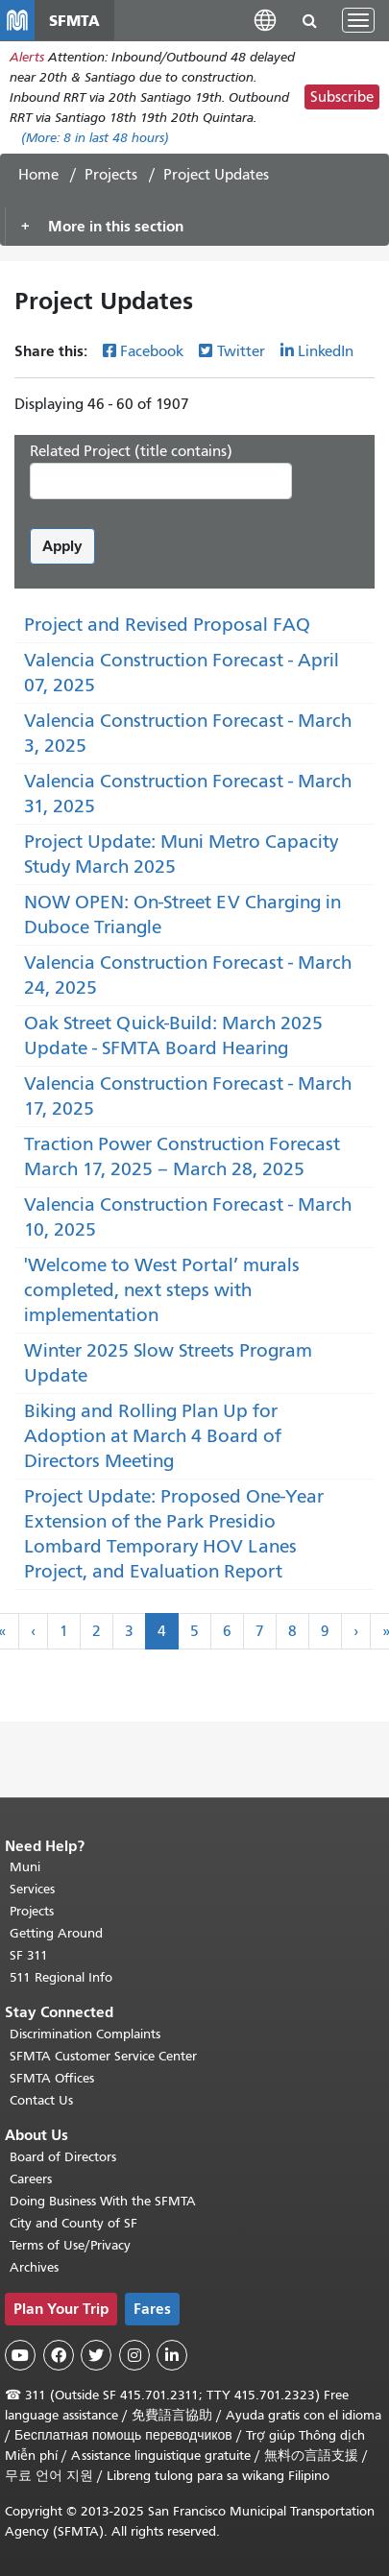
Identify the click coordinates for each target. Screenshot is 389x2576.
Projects (111, 174)
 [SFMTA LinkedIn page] (172, 2355)
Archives (34, 2267)
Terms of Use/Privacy (70, 2245)
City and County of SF (73, 2223)
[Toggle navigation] (358, 20)
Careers (31, 2179)
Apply (62, 546)
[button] (265, 20)
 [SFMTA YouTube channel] (20, 2355)
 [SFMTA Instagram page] (134, 2355)
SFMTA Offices (52, 2078)
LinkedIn (325, 351)
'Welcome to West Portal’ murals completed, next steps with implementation (162, 1290)
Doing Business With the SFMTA (103, 2201)
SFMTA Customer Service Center (103, 2056)
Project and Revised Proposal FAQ (167, 625)
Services (32, 1889)
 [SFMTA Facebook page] (58, 2355)
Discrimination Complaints (85, 2034)
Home (38, 174)
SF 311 (29, 1955)
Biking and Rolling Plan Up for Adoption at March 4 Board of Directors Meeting (152, 1436)
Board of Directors (63, 2157)
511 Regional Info (61, 1977)
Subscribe (342, 97)
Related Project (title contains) (131, 451)
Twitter (241, 351)
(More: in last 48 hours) (95, 138)
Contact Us (41, 2100)
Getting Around (56, 1933)
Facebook (151, 351)
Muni (25, 1867)
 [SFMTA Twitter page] (96, 2355)
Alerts (27, 57)
